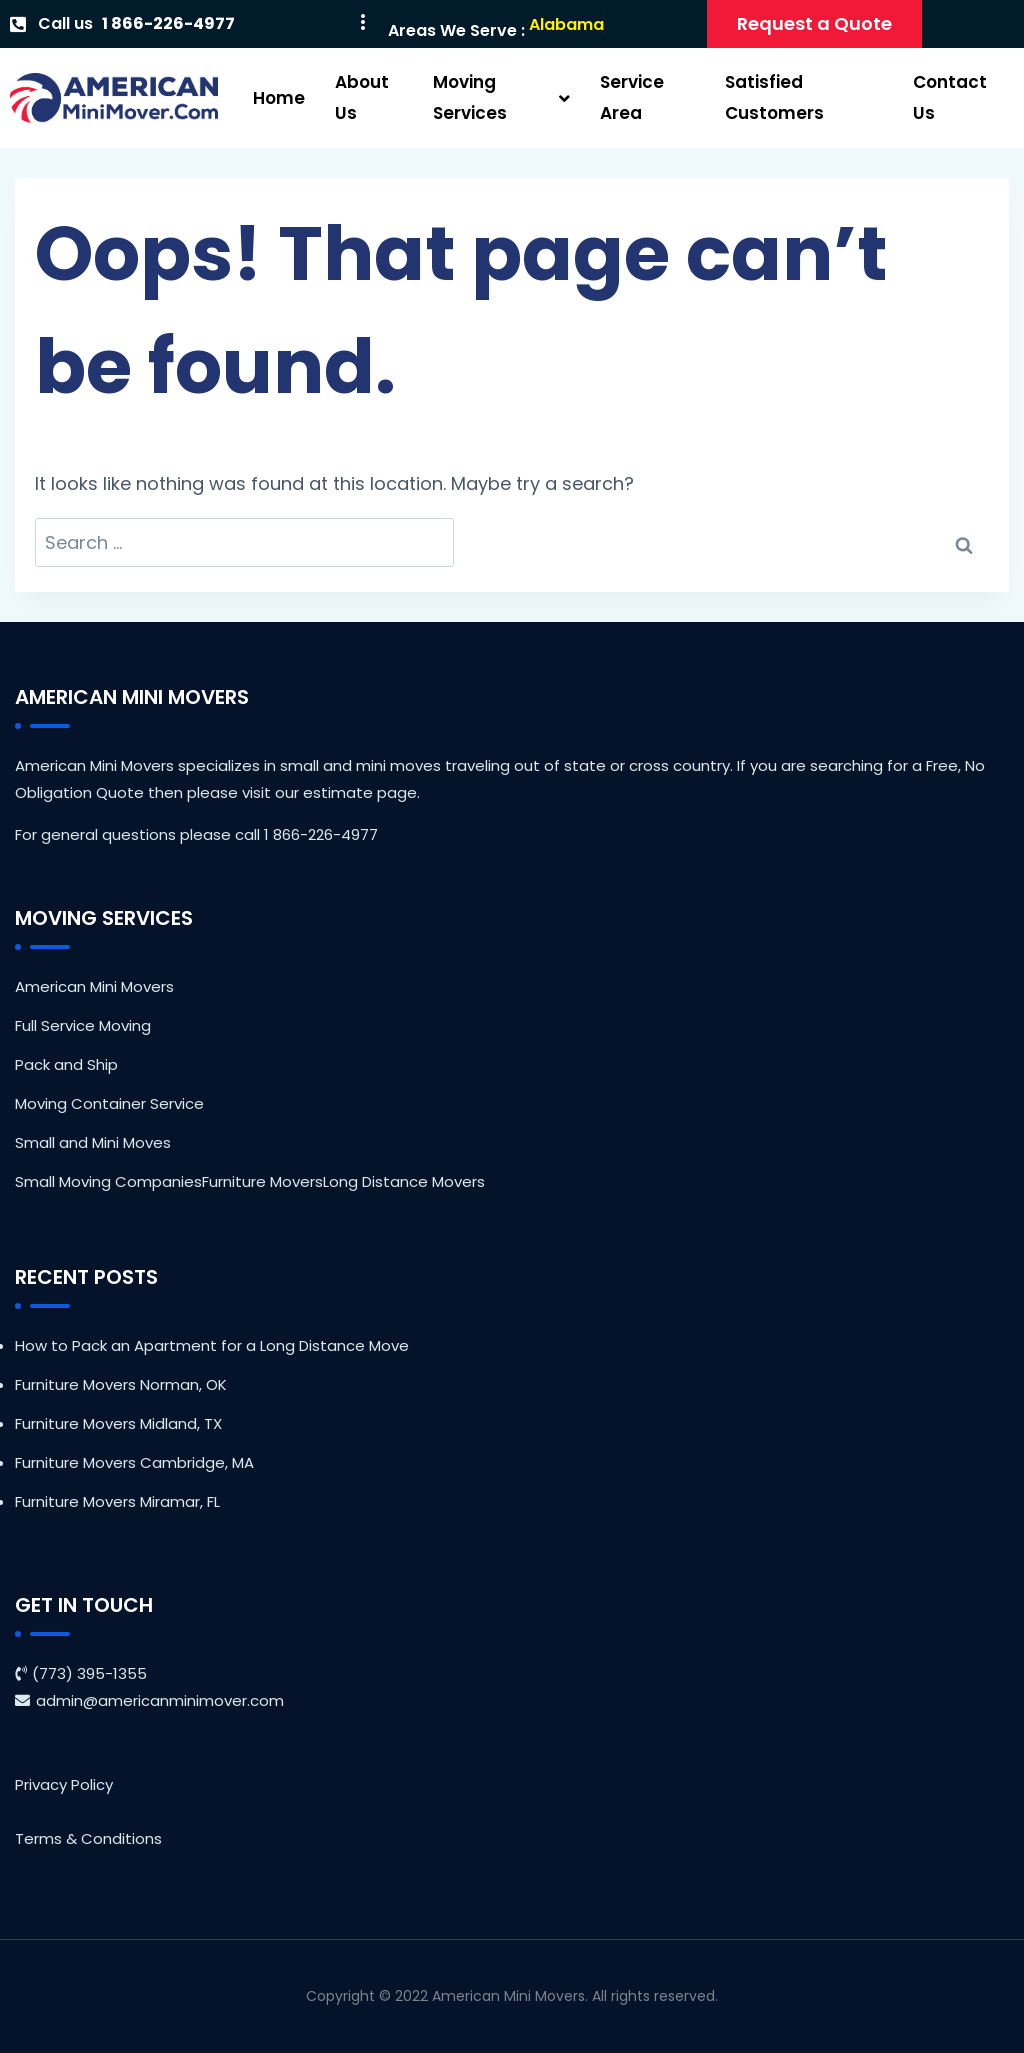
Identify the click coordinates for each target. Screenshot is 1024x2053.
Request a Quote (814, 23)
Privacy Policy (64, 1784)
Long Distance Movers (404, 1181)
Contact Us (950, 97)
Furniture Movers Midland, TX (118, 1423)
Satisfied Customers (774, 97)
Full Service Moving (83, 1025)
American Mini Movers (94, 986)
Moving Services (501, 97)
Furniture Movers (262, 1181)
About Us (362, 97)
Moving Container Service (109, 1103)
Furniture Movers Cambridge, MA (134, 1462)
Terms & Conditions (88, 1838)
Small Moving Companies (108, 1181)
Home (279, 98)
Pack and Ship (66, 1064)
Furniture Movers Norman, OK (121, 1384)
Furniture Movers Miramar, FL (117, 1501)
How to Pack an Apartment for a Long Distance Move (212, 1345)
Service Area (632, 97)
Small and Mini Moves (93, 1142)
